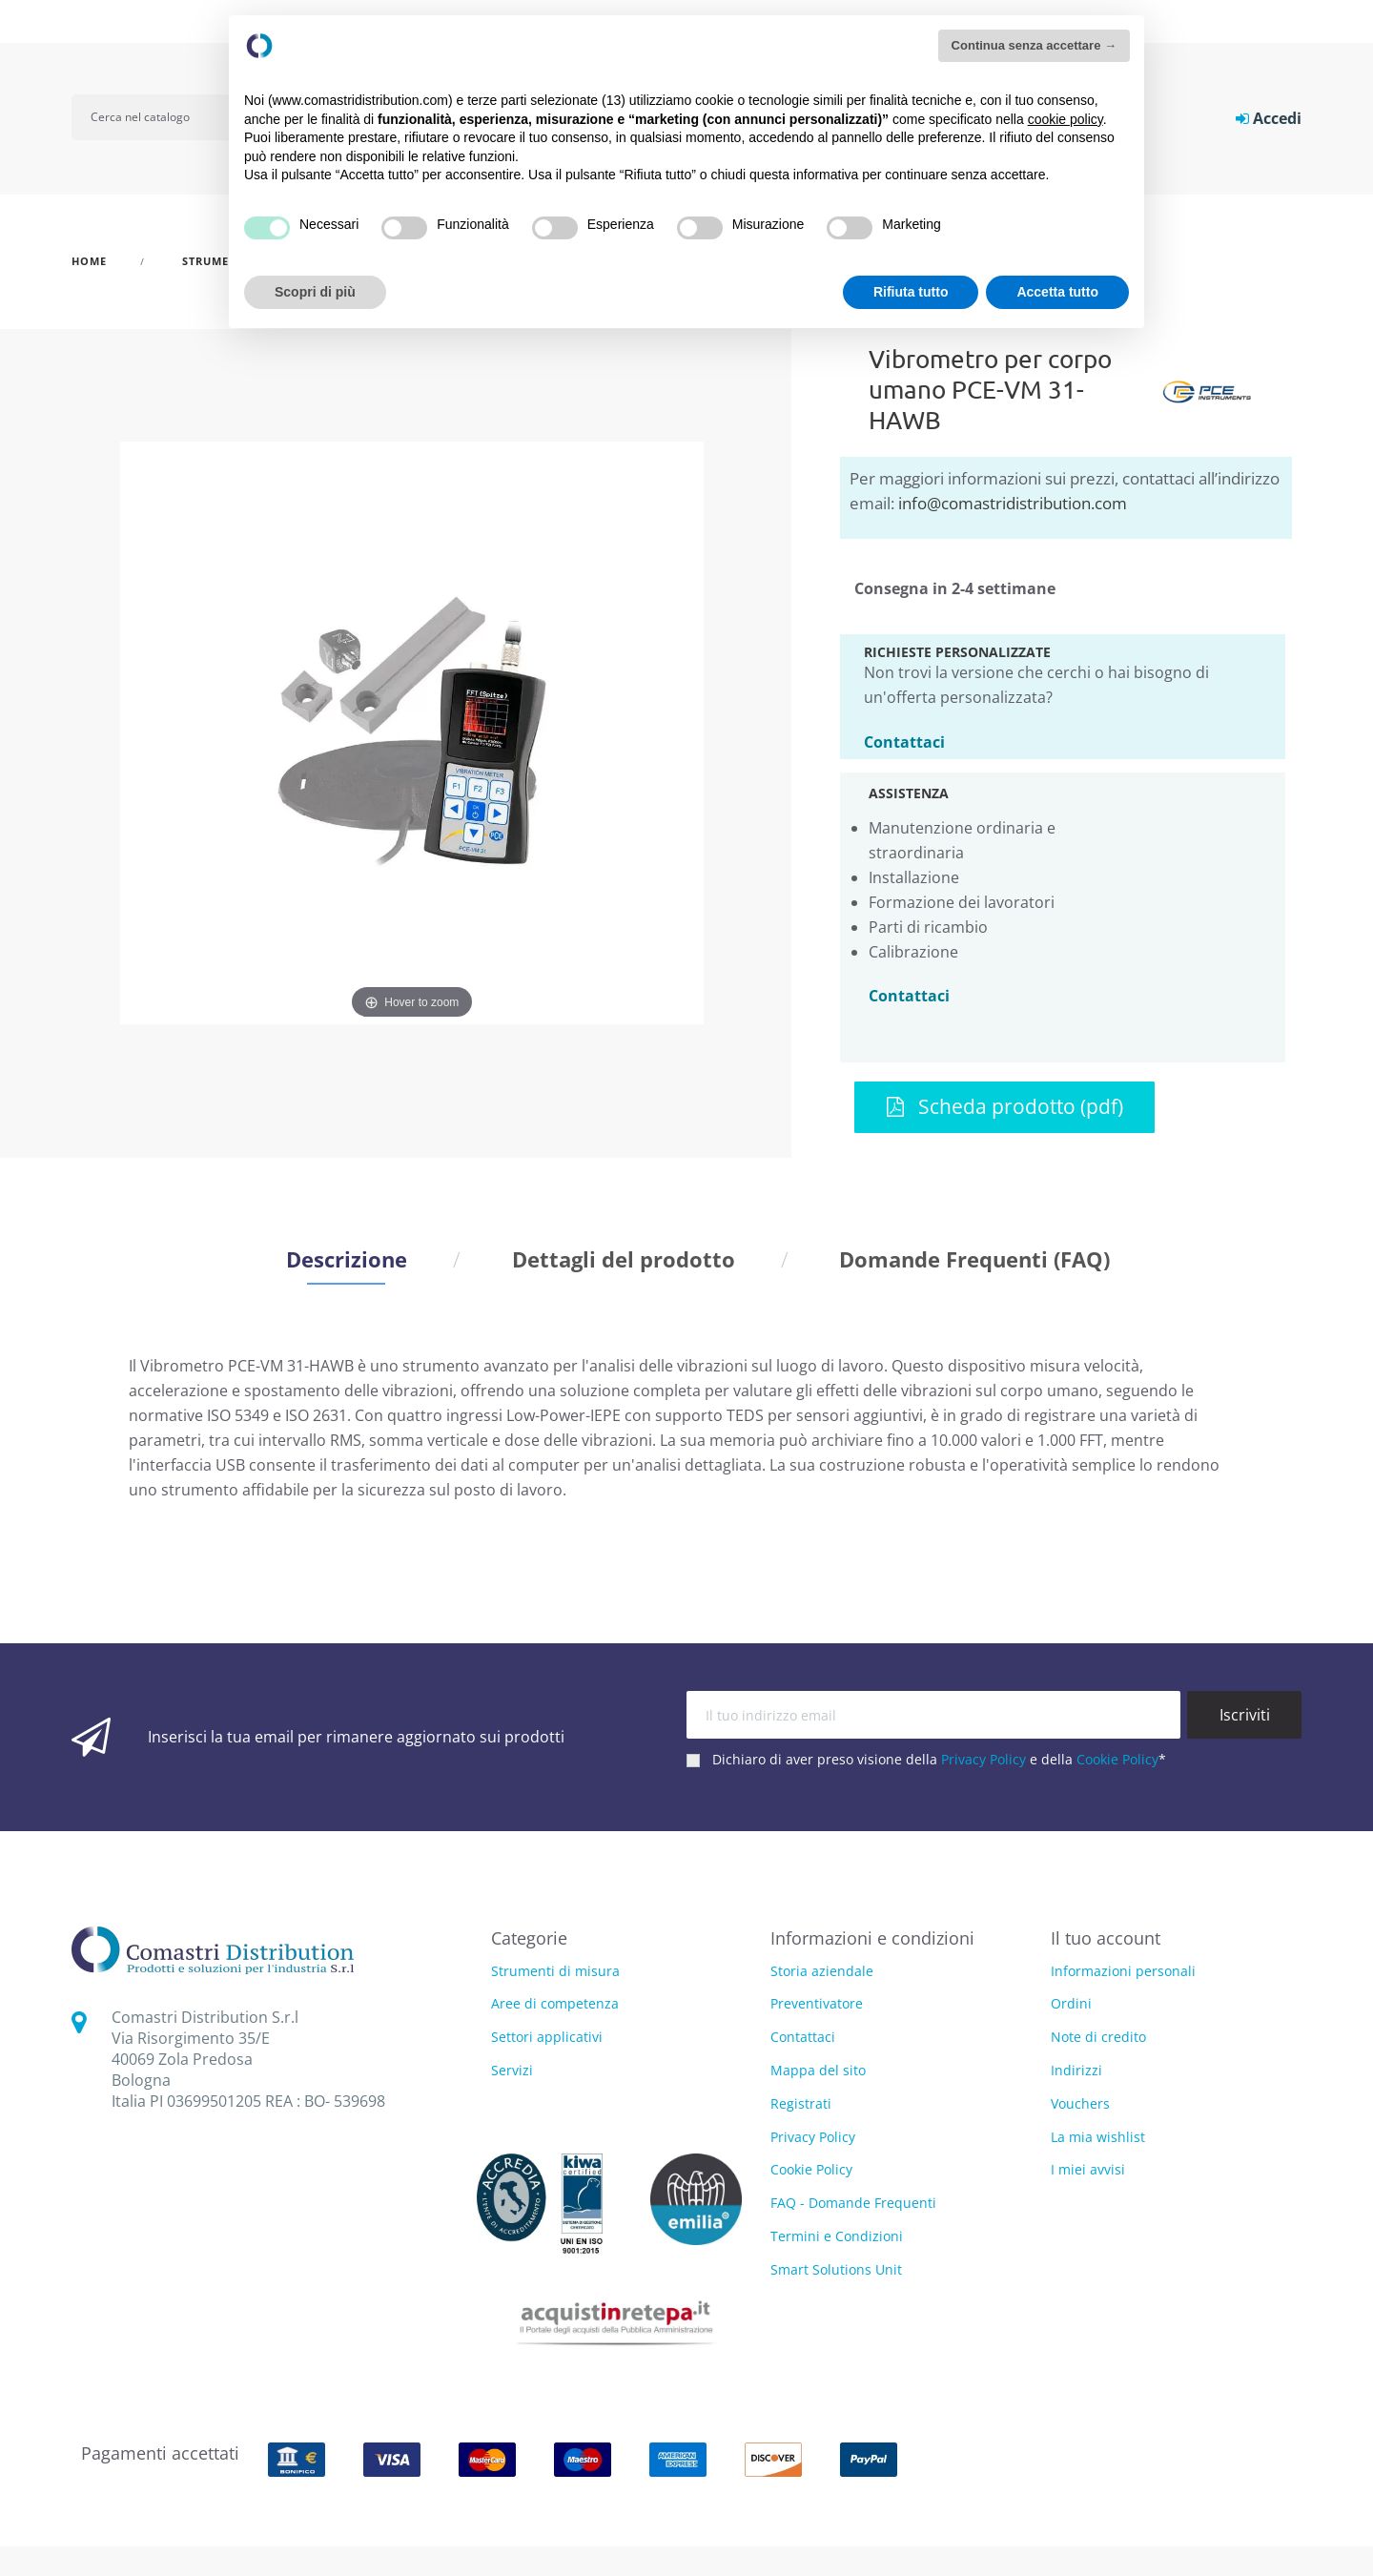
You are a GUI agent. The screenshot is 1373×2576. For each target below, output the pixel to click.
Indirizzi (1076, 2070)
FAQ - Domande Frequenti (853, 2203)
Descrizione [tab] (346, 1259)
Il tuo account (1105, 1938)
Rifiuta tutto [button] (911, 291)
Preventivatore (816, 2003)
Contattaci (904, 741)
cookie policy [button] (1065, 119)
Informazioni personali (1123, 1971)
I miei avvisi (1088, 2169)
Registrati (800, 2103)
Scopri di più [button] (315, 291)
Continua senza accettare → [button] (1034, 45)
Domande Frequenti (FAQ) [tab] (974, 1259)
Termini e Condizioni (836, 2236)
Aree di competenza (555, 2004)
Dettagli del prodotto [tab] (623, 1259)
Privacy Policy (983, 1759)
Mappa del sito (818, 2070)
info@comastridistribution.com (1012, 503)
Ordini (1071, 2003)
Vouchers (1080, 2103)
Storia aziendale (821, 1971)
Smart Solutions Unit (836, 2269)
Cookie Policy (1117, 1759)
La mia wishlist (1098, 2137)
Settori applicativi (547, 2038)
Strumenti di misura (555, 1972)
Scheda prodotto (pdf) (1005, 1106)
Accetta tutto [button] (1057, 291)
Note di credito (1098, 2037)
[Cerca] (164, 117)
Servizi (512, 2071)
